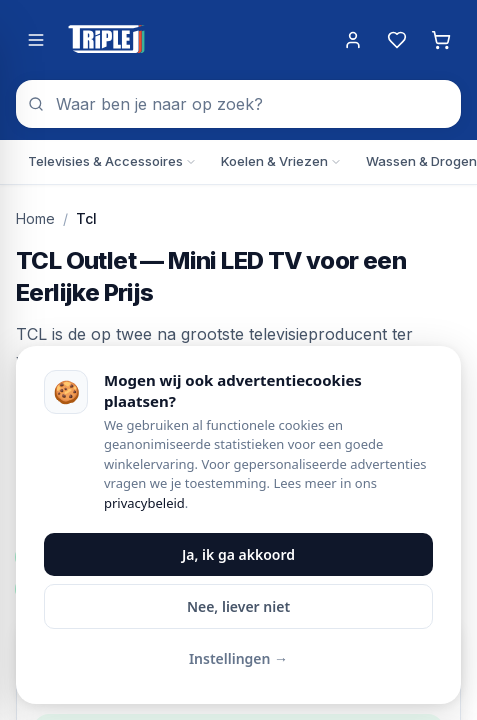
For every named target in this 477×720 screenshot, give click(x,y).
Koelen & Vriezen (281, 161)
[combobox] (238, 104)
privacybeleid (144, 503)
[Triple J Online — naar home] (106, 40)
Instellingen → (238, 658)
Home (35, 218)
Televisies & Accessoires (112, 161)
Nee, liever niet (238, 606)
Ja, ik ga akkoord (238, 554)
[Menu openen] (36, 40)
